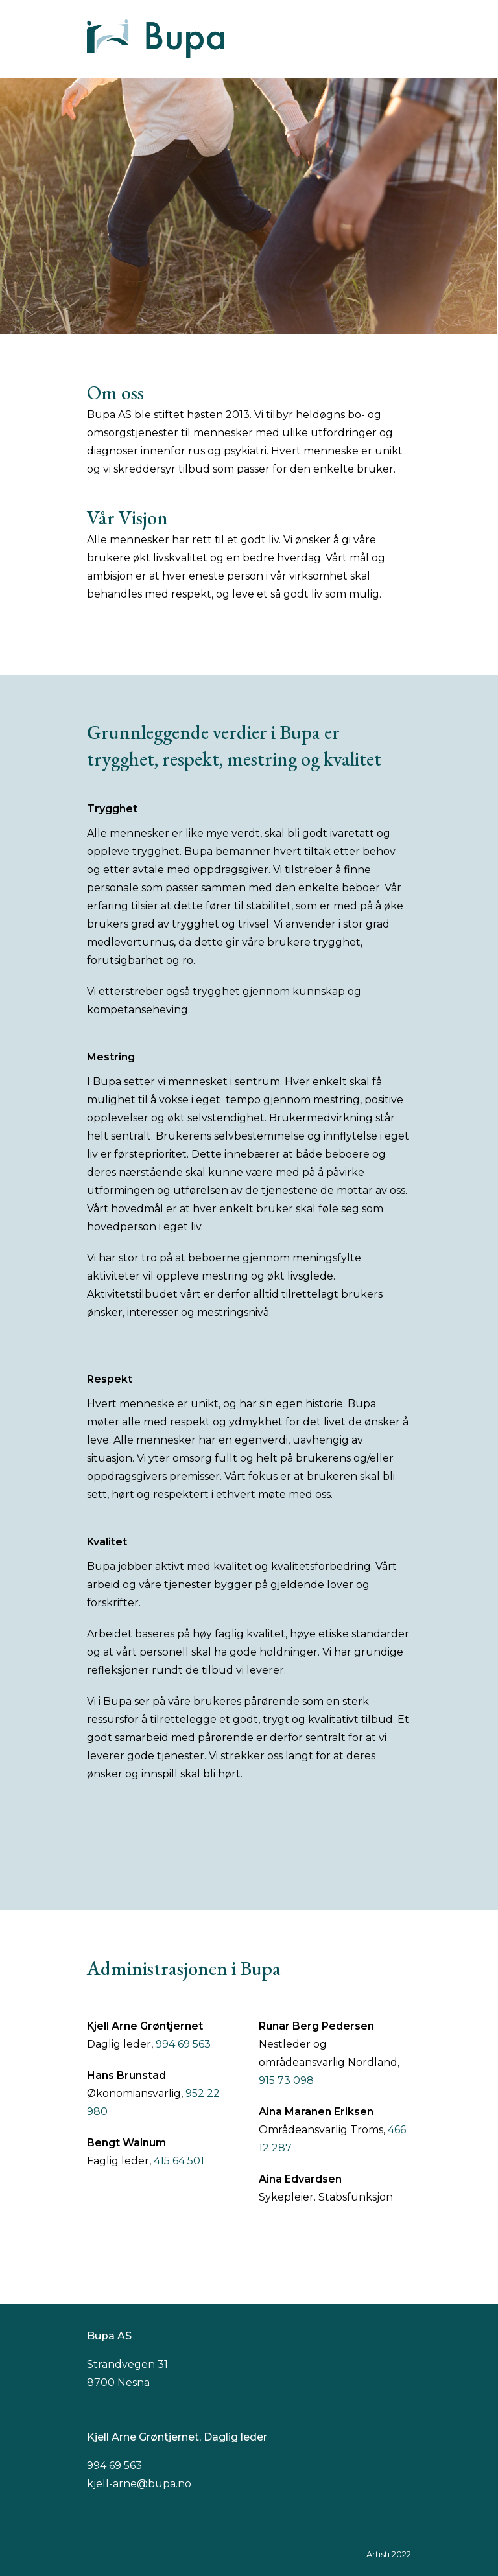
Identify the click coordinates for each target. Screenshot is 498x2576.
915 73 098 (286, 2080)
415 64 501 (179, 2161)
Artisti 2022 (388, 2554)
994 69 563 (183, 2044)
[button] (404, 38)
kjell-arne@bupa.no (139, 2483)
